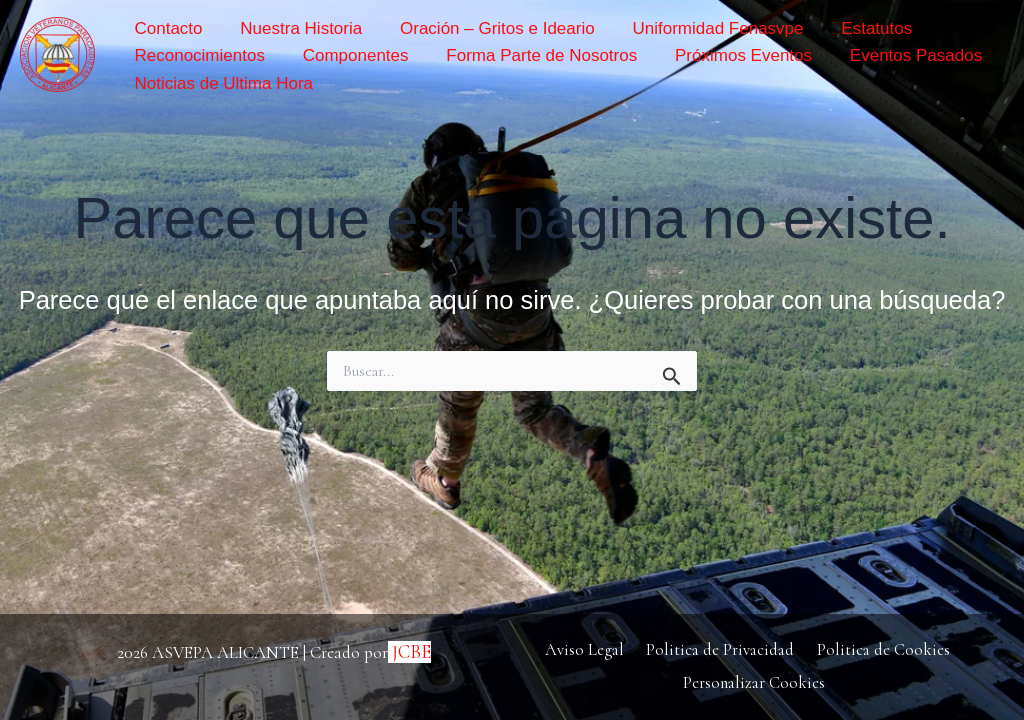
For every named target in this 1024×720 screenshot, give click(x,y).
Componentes (342, 55)
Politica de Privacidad (719, 648)
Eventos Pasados (870, 55)
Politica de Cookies (879, 648)
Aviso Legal (587, 648)
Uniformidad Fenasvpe (683, 28)
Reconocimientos (197, 55)
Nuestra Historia (288, 28)
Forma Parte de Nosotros (517, 55)
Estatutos (831, 28)
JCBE (411, 650)
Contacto (166, 28)
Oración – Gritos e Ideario (473, 28)
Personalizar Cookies (754, 682)
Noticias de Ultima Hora (221, 83)
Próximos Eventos (708, 55)
